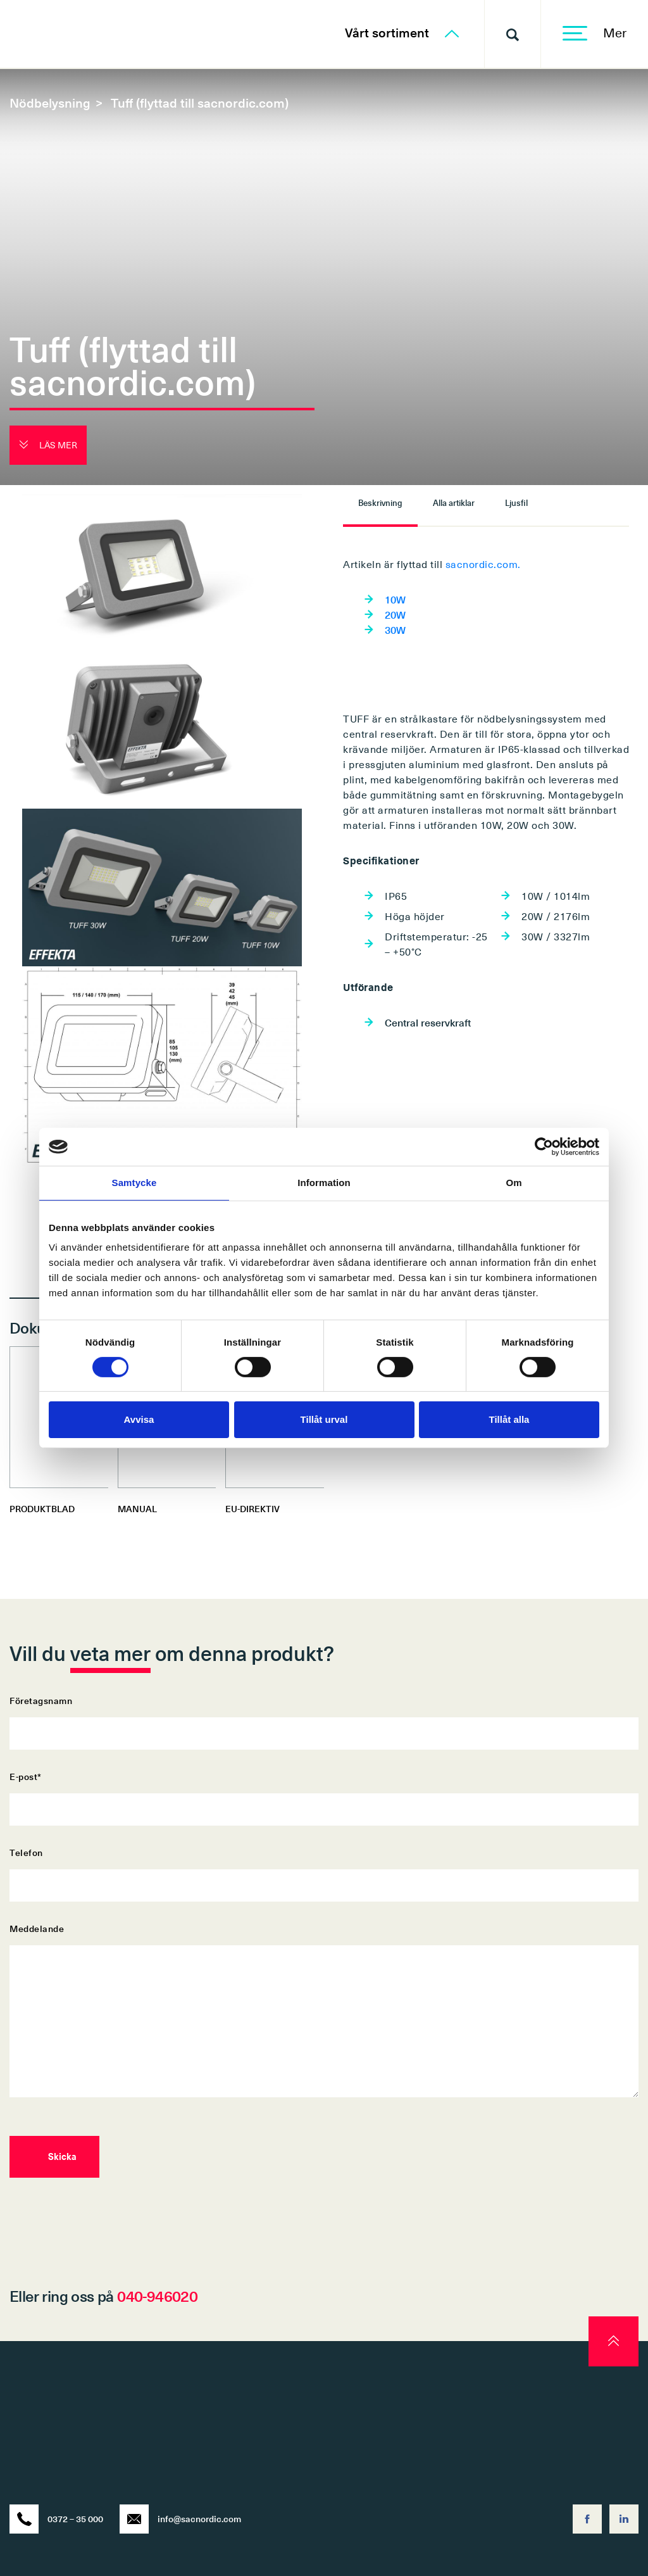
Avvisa (139, 1419)
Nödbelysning (49, 102)
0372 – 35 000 (56, 2519)
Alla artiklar (454, 502)
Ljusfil (516, 502)
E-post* (324, 1793)
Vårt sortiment (402, 32)
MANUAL (137, 1508)
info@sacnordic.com (180, 2519)
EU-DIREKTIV (252, 1508)
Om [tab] (513, 1182)
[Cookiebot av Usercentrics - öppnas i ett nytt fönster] (544, 1146)
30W (395, 629)
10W (395, 599)
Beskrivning (380, 502)
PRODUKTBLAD (42, 1508)
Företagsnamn (324, 1717)
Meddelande (324, 2011)
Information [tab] (324, 1182)
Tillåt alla (509, 1419)
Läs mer (48, 444)
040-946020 (157, 2295)
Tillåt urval (324, 1419)
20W (395, 614)
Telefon (324, 1869)
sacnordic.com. (483, 563)
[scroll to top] (614, 2341)
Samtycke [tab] (134, 1182)
